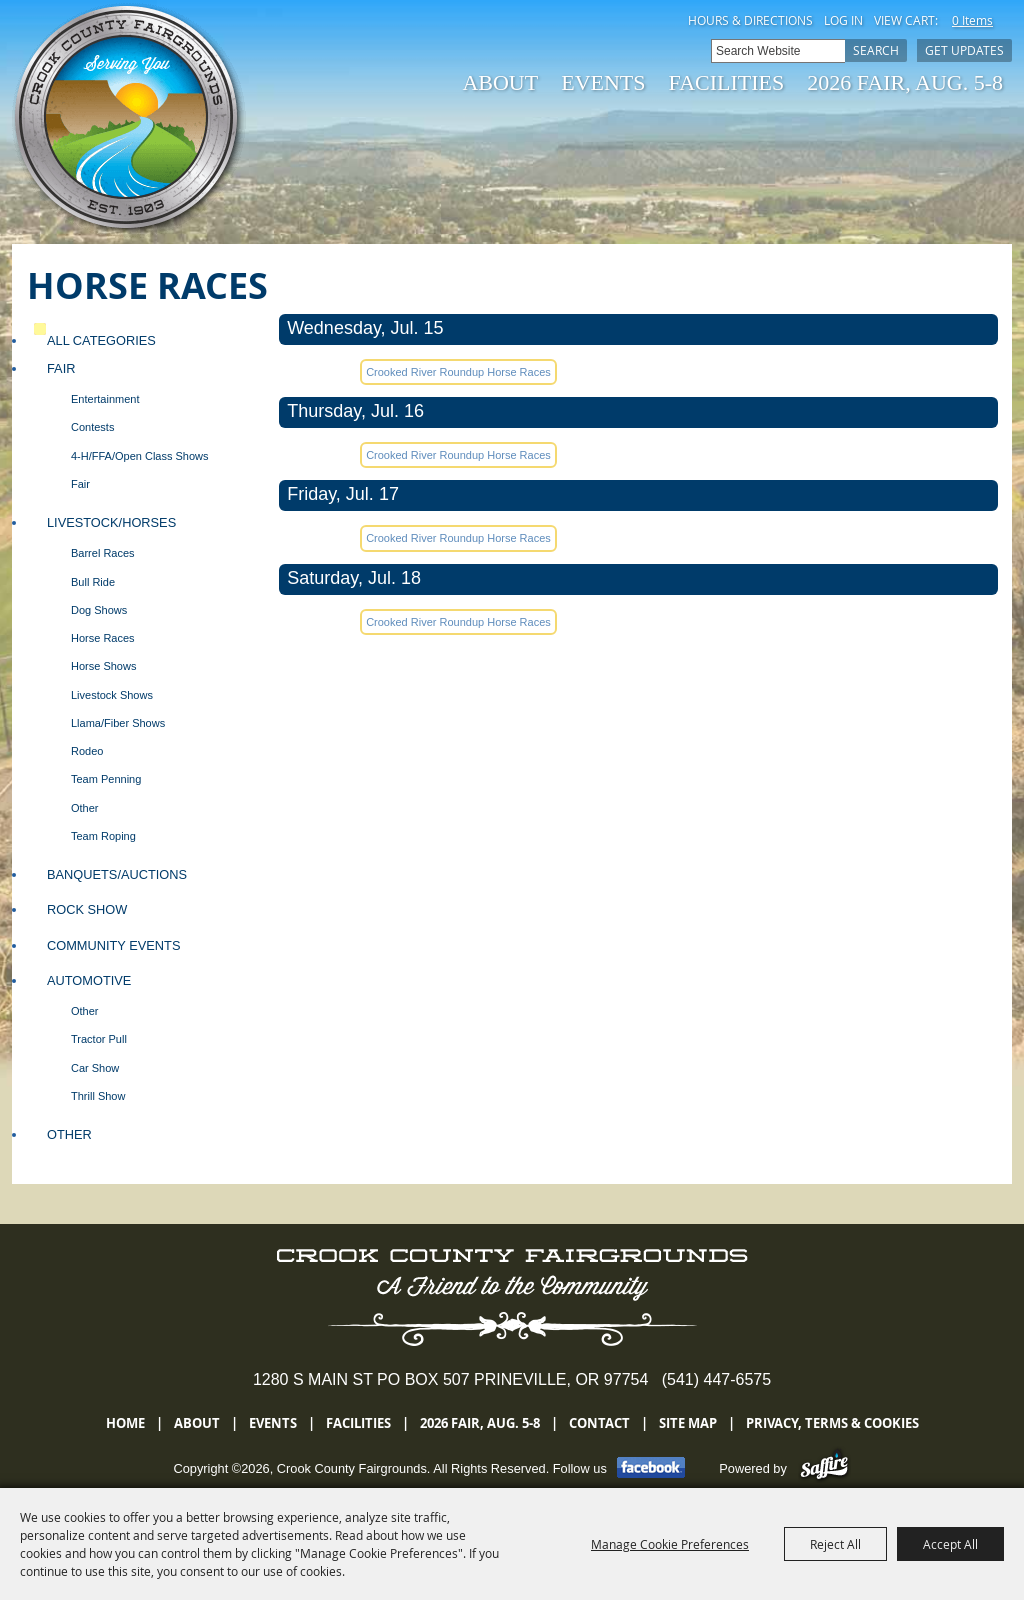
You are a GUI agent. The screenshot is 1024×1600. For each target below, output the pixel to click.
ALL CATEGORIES (101, 340)
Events (603, 82)
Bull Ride (93, 582)
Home (125, 1423)
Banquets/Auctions (117, 874)
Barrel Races (103, 553)
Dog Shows (99, 610)
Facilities (727, 82)
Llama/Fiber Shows (118, 723)
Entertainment (105, 399)
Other (85, 808)
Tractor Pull (99, 1039)
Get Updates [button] (964, 50)
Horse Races (103, 638)
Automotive (89, 980)
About (500, 82)
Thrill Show (98, 1096)
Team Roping (103, 836)
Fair (61, 368)
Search (876, 50)
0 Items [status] (972, 20)
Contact (599, 1423)
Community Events (113, 945)
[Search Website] (778, 51)
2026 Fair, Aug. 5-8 (905, 82)
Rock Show (87, 909)
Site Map (688, 1423)
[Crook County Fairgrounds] (129, 120)
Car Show (95, 1068)
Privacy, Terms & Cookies (832, 1423)
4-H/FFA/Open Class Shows (140, 456)
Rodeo (87, 751)
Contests (92, 427)
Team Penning (106, 779)
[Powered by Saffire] (824, 1468)
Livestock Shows (112, 695)
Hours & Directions (750, 20)
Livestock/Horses (111, 522)
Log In (843, 20)
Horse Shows (103, 666)
